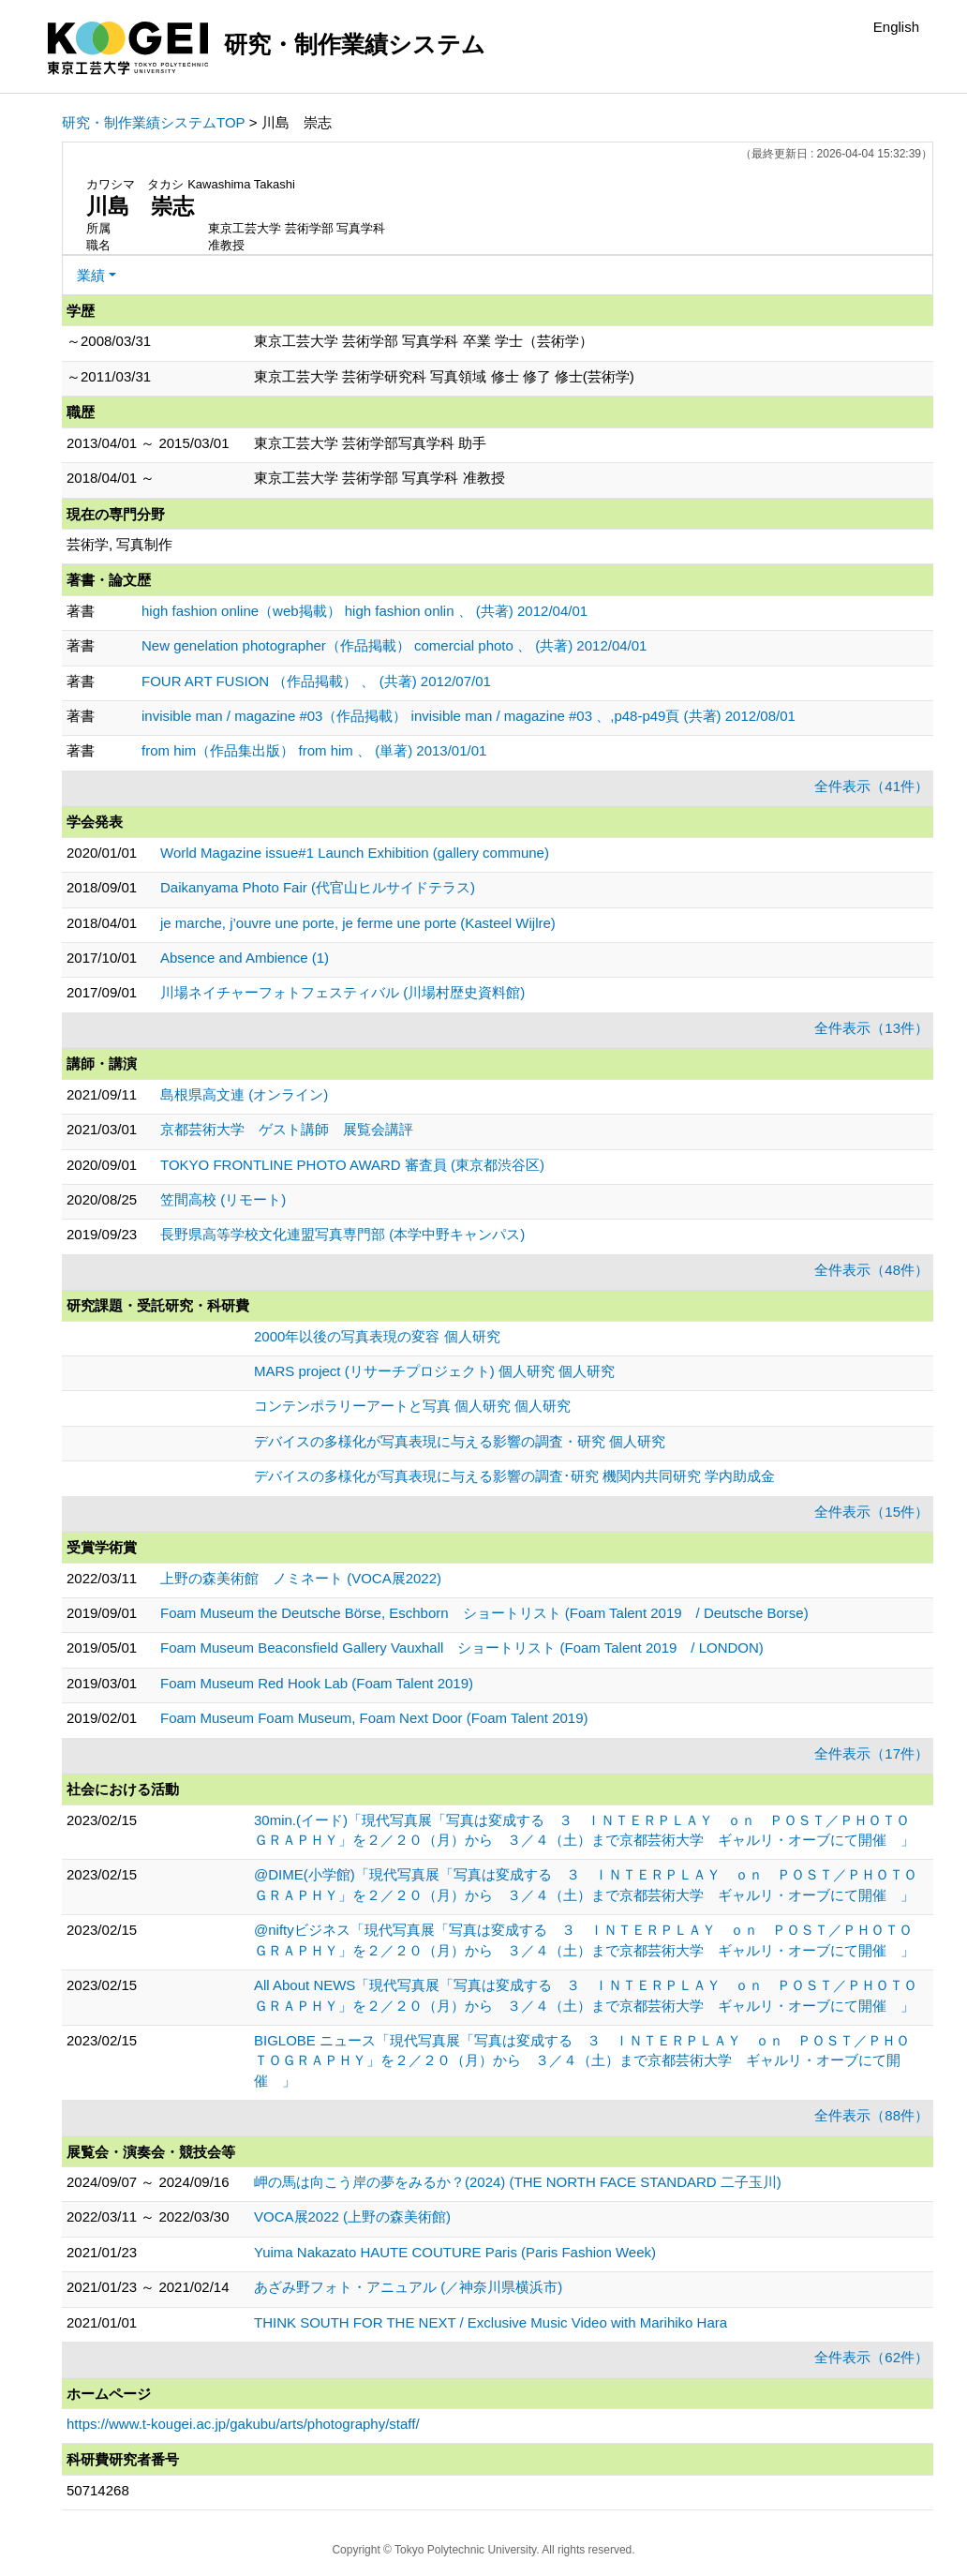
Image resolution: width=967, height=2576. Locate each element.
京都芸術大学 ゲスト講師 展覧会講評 (286, 1129)
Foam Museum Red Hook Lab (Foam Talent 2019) (316, 1683)
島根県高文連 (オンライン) (244, 1094)
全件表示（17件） (871, 1753)
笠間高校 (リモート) (223, 1199)
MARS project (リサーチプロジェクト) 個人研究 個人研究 (434, 1371)
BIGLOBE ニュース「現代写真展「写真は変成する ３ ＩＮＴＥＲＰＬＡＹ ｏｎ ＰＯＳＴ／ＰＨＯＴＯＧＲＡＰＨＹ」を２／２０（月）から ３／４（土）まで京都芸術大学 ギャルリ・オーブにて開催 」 (582, 2060)
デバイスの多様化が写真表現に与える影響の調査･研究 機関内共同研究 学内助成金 (514, 1476)
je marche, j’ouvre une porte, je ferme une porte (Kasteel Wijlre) (358, 923)
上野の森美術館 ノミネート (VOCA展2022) (300, 1578)
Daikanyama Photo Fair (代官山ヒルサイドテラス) (317, 887)
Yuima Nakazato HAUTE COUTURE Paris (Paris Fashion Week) (455, 2252)
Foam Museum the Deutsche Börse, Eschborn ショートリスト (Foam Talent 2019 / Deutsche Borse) (484, 1613)
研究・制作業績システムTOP (153, 122)
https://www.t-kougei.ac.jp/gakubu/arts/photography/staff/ (243, 2424)
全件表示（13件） (871, 1028)
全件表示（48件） (871, 1270)
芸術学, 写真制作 (119, 544)
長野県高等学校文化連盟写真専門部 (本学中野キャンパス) (342, 1234)
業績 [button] (91, 275)
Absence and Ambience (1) (244, 958)
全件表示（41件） (871, 786)
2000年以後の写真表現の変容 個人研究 (377, 1336)
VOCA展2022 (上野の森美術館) (352, 2216)
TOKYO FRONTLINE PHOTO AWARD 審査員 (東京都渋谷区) (352, 1165)
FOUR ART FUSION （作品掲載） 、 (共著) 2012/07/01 (316, 681)
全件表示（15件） (871, 1512)
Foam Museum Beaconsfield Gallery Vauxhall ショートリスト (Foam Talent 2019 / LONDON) (462, 1647)
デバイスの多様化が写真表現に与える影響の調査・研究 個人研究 (459, 1441)
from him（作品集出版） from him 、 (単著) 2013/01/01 (313, 750)
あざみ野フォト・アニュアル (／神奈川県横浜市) (408, 2287)
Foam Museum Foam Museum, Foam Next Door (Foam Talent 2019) (374, 1718)
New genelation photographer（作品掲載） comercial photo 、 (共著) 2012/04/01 (394, 645)
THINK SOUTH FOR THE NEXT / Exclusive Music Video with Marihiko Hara (490, 2322)
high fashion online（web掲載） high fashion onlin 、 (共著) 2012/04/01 (364, 611)
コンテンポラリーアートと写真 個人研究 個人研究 (412, 1406)
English (896, 27)
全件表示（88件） (871, 2115)
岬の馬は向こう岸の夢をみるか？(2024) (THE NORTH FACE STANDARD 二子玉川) (517, 2182)
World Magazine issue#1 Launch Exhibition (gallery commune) (354, 853)
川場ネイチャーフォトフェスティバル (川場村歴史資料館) (342, 992)
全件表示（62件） (871, 2357)
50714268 (98, 2490)
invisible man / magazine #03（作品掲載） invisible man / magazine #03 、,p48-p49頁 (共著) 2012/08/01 (468, 716)
